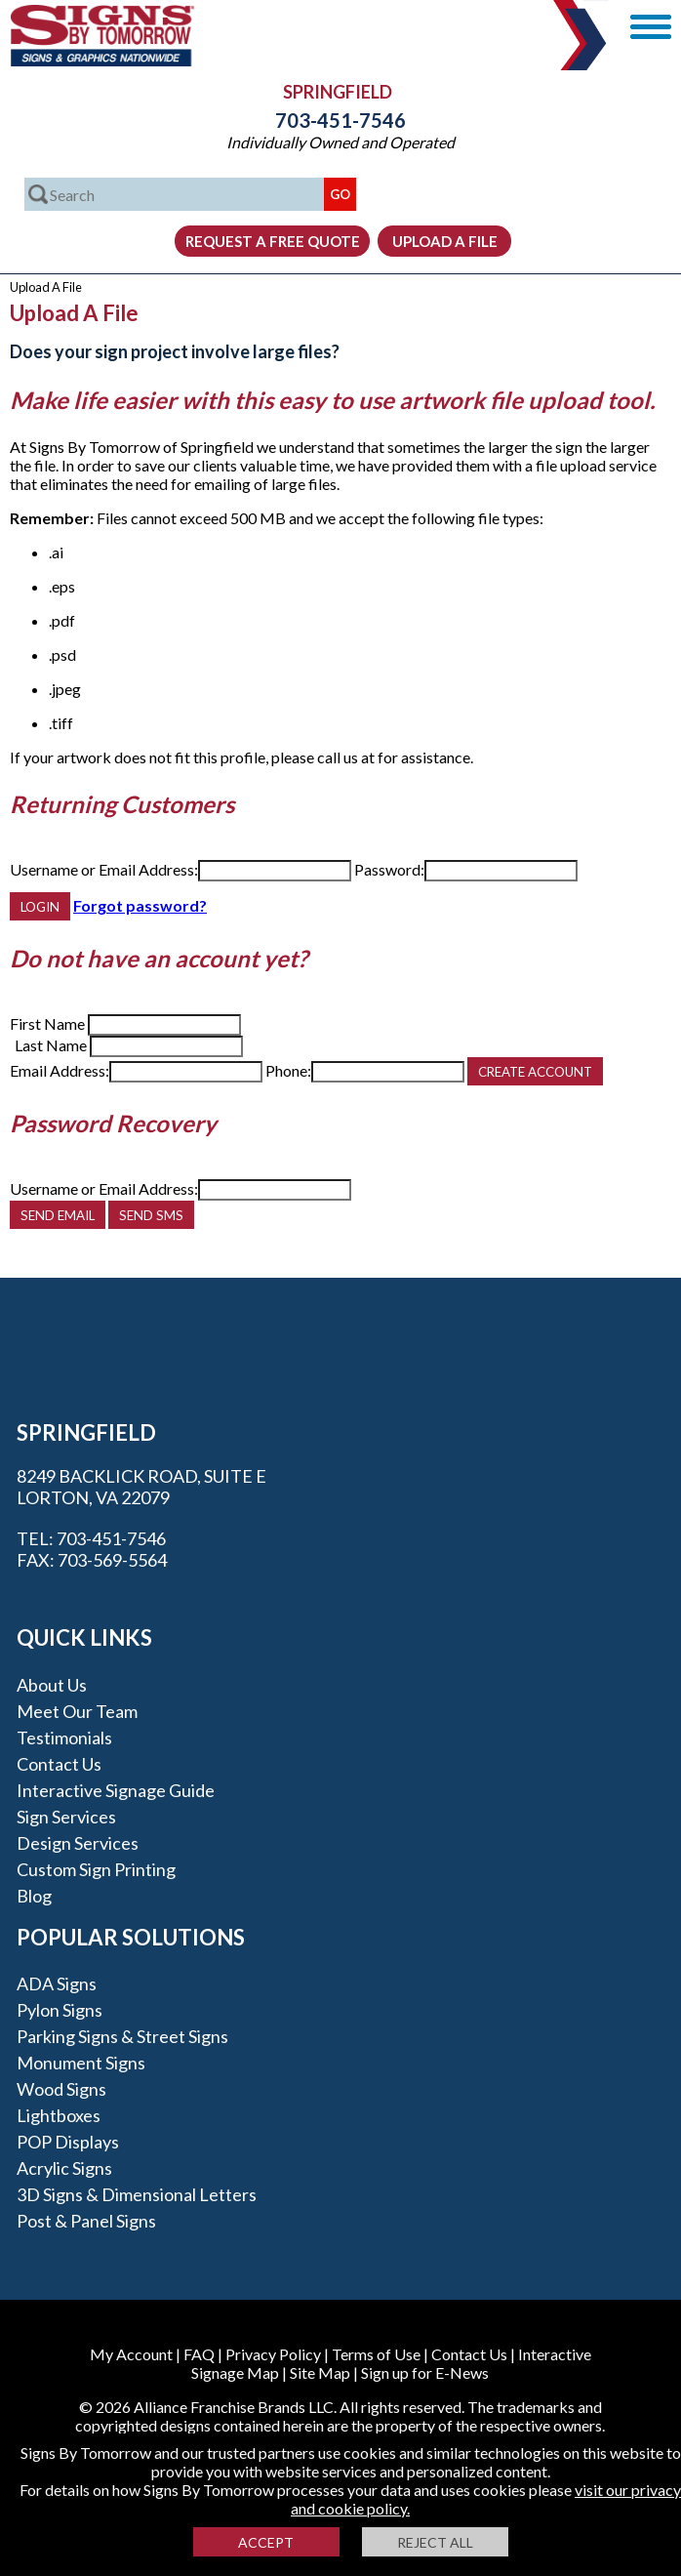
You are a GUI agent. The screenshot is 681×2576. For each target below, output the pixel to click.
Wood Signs (61, 2089)
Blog (34, 1895)
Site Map (320, 2372)
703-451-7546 (340, 120)
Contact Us (59, 1764)
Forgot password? (140, 905)
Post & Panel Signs (86, 2220)
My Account (131, 2354)
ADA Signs (57, 1983)
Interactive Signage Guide (116, 1790)
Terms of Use (376, 2354)
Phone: (288, 1070)
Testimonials (64, 1737)
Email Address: (59, 1070)
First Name (47, 1023)
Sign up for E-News (425, 2372)
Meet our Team (77, 1711)
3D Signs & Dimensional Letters (137, 2194)
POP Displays (68, 2141)
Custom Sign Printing (96, 1869)
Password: (389, 869)
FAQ (199, 2354)
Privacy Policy (273, 2354)
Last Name (51, 1045)
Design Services (78, 1843)
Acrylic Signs (64, 2168)
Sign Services (66, 1816)
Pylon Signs (59, 2010)
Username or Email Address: (104, 869)
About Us (52, 1685)
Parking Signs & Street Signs (122, 2036)
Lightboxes (58, 2115)
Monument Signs (81, 2062)
